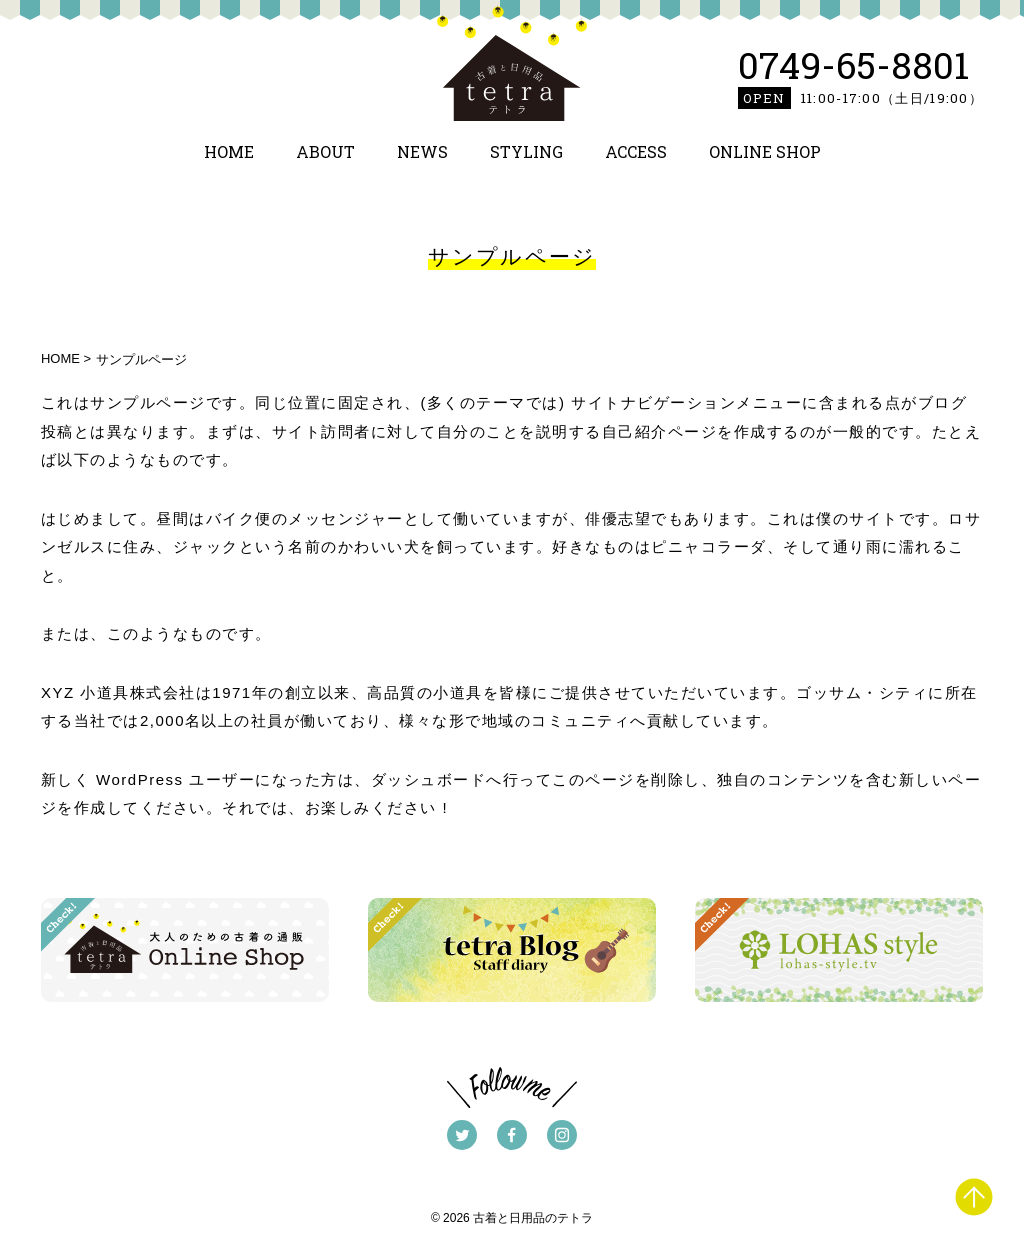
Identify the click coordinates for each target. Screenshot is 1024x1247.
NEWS (422, 151)
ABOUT (325, 151)
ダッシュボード (429, 779)
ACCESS (636, 151)
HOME (229, 151)
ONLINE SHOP (765, 151)
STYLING (526, 151)
